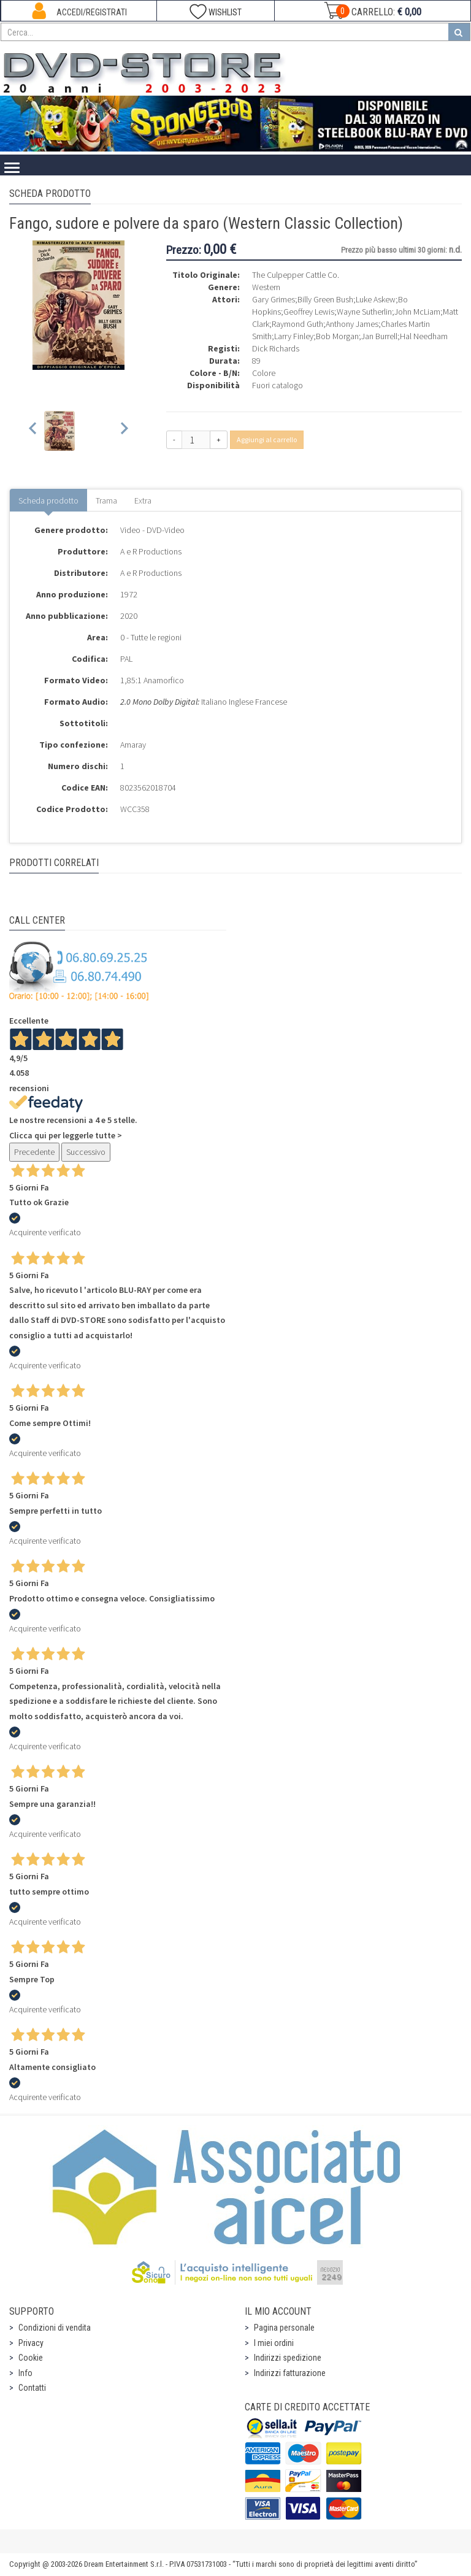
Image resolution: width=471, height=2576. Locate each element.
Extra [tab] (142, 500)
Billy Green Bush (325, 299)
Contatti (32, 2388)
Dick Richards (275, 348)
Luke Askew (376, 299)
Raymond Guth (297, 323)
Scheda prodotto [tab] (48, 500)
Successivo (85, 1151)
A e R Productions (151, 551)
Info (25, 2373)
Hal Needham (424, 336)
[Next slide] (123, 431)
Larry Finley (293, 336)
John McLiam (417, 311)
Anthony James (352, 323)
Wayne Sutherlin (364, 311)
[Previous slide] (33, 431)
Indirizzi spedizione (287, 2358)
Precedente (34, 1151)
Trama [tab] (106, 500)
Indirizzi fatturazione (290, 2373)
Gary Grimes (273, 299)
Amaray (133, 744)
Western (266, 287)
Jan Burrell (379, 336)
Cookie (30, 2358)
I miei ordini (274, 2343)
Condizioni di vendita (54, 2328)
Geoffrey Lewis (308, 311)
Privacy (31, 2343)
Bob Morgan (337, 336)
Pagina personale (284, 2328)
